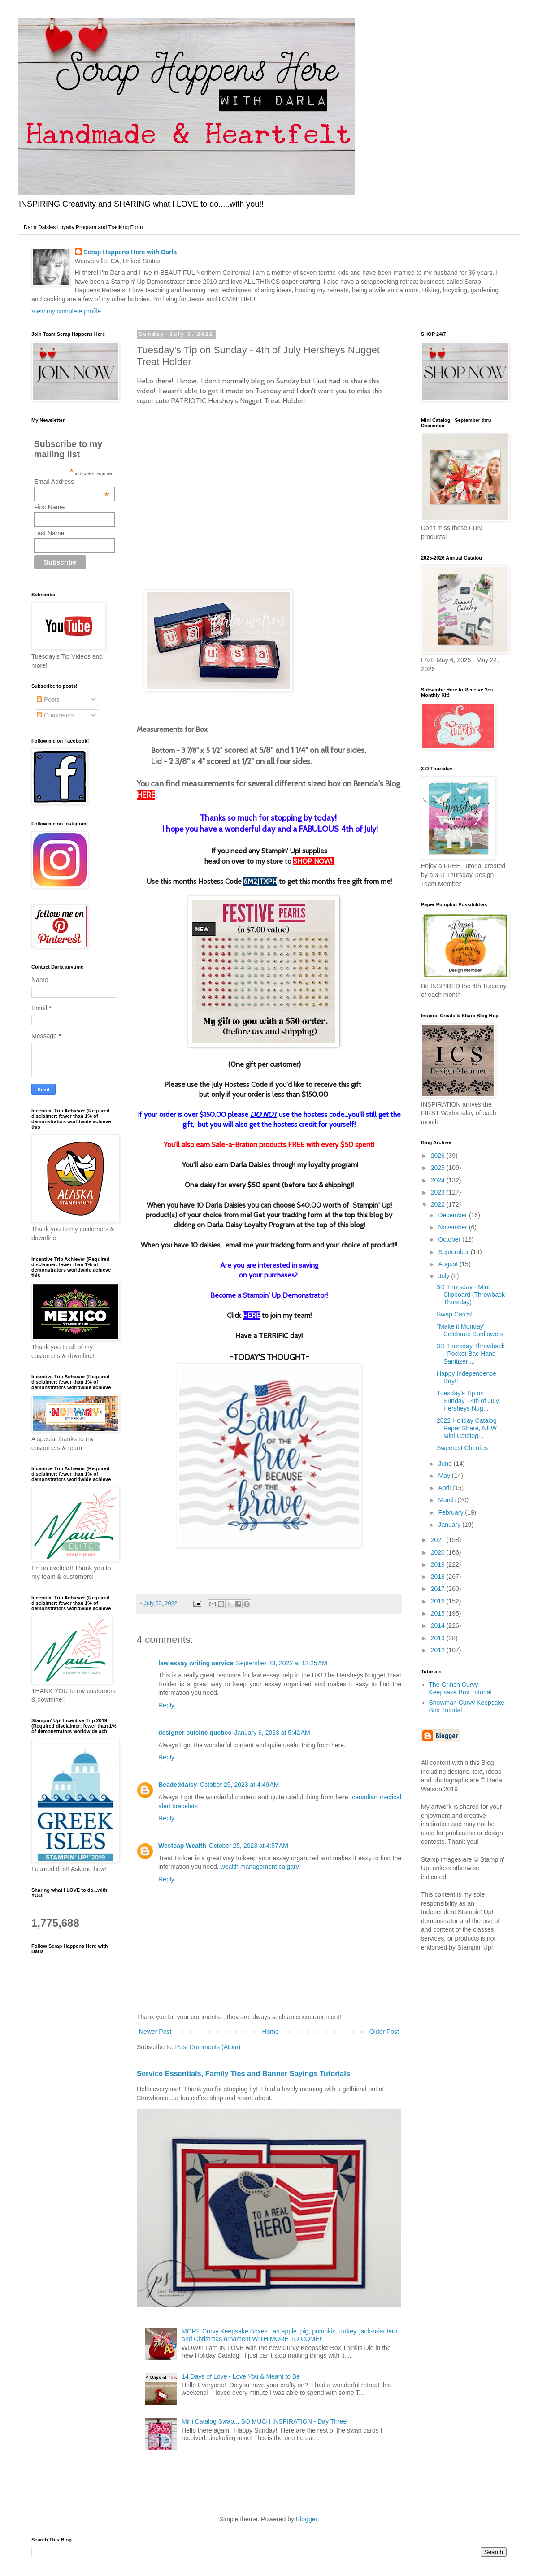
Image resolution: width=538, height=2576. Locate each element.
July (444, 1276)
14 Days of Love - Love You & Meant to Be (241, 2376)
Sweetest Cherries (462, 1447)
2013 (439, 1638)
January (450, 1524)
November (453, 1227)
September (454, 1251)
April (445, 1487)
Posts (48, 699)
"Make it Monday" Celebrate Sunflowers (470, 1330)
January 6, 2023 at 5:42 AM (272, 1732)
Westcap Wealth (182, 1845)
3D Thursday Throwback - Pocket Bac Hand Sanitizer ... (471, 1353)
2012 (439, 1650)
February (451, 1512)
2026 (439, 1155)
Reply (166, 1705)
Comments (55, 715)
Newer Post (155, 2031)
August (448, 1264)
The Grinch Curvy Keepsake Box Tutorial (460, 1688)
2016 (439, 1601)
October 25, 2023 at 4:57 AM (248, 1845)
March (447, 1499)
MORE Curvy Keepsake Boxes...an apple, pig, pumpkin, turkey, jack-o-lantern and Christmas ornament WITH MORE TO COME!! (289, 2335)
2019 (439, 1564)
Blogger (306, 2519)
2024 (439, 1180)
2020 (439, 1552)
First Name (49, 507)
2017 (439, 1588)
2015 (439, 1613)
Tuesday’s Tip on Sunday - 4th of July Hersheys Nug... (468, 1401)
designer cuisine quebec (194, 1732)
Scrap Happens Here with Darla (130, 252)
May (444, 1475)
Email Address (71, 481)
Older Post (384, 2031)
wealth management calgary (260, 1866)
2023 (439, 1192)
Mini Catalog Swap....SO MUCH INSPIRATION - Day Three (264, 2421)
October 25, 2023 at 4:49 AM (239, 1784)
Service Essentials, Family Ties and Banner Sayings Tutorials (243, 2073)
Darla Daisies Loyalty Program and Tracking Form (83, 227)
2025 (439, 1167)
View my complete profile (66, 311)
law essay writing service (195, 1663)
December (453, 1215)
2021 (439, 1539)
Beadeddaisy (177, 1784)
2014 (439, 1625)
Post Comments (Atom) (207, 2046)
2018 (439, 1576)
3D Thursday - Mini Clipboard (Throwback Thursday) (471, 1294)
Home (270, 2031)
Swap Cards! (455, 1314)
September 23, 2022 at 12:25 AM (281, 1663)
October (450, 1239)
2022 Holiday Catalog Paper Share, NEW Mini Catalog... (467, 1428)
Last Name (49, 533)
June (445, 1463)
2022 (439, 1204)
